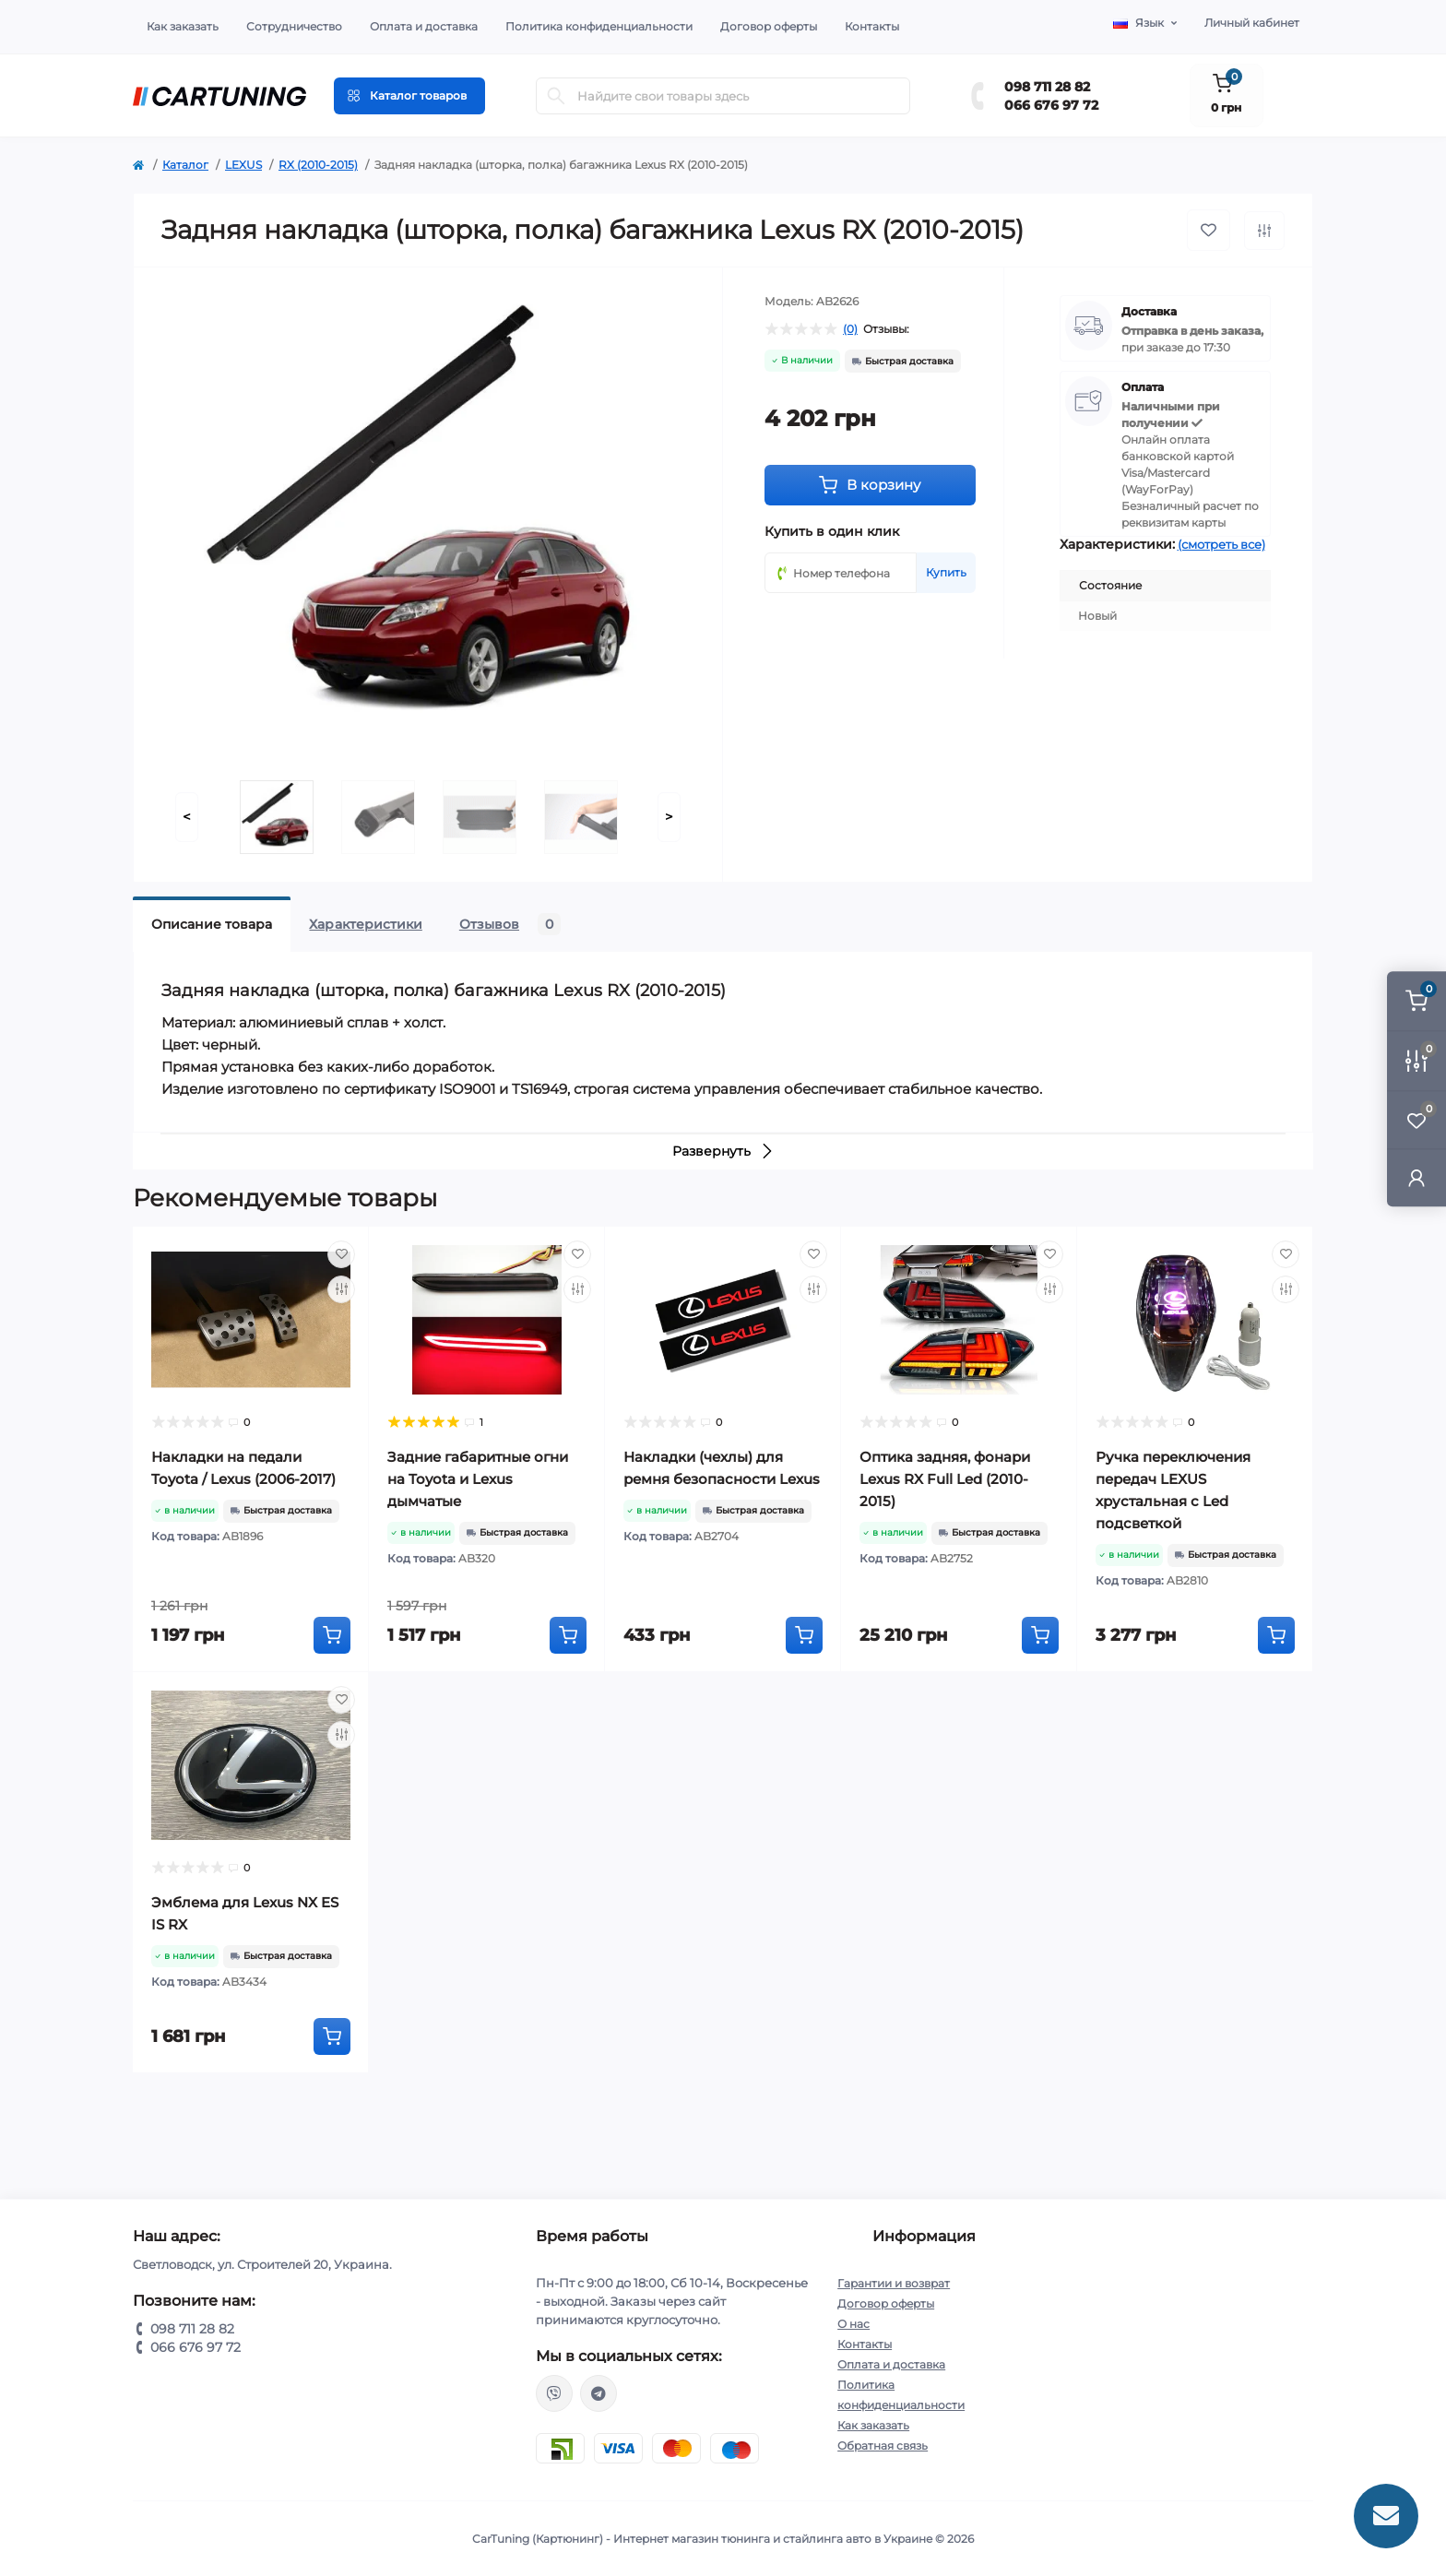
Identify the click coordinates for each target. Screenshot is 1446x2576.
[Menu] (409, 95)
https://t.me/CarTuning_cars (598, 2393)
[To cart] (332, 1635)
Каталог (185, 165)
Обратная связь (882, 2445)
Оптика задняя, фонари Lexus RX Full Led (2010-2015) (944, 1479)
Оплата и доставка (424, 26)
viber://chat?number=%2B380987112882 (554, 2393)
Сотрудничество (294, 26)
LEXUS (243, 165)
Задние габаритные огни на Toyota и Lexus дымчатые (477, 1479)
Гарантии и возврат (893, 2283)
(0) (850, 329)
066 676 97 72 (1051, 105)
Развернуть (723, 1151)
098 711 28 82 (1047, 86)
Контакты (872, 26)
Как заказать (183, 26)
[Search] (556, 95)
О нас (853, 2324)
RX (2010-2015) (318, 165)
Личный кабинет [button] (1251, 23)
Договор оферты (768, 26)
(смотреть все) (1221, 544)
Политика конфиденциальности (599, 26)
